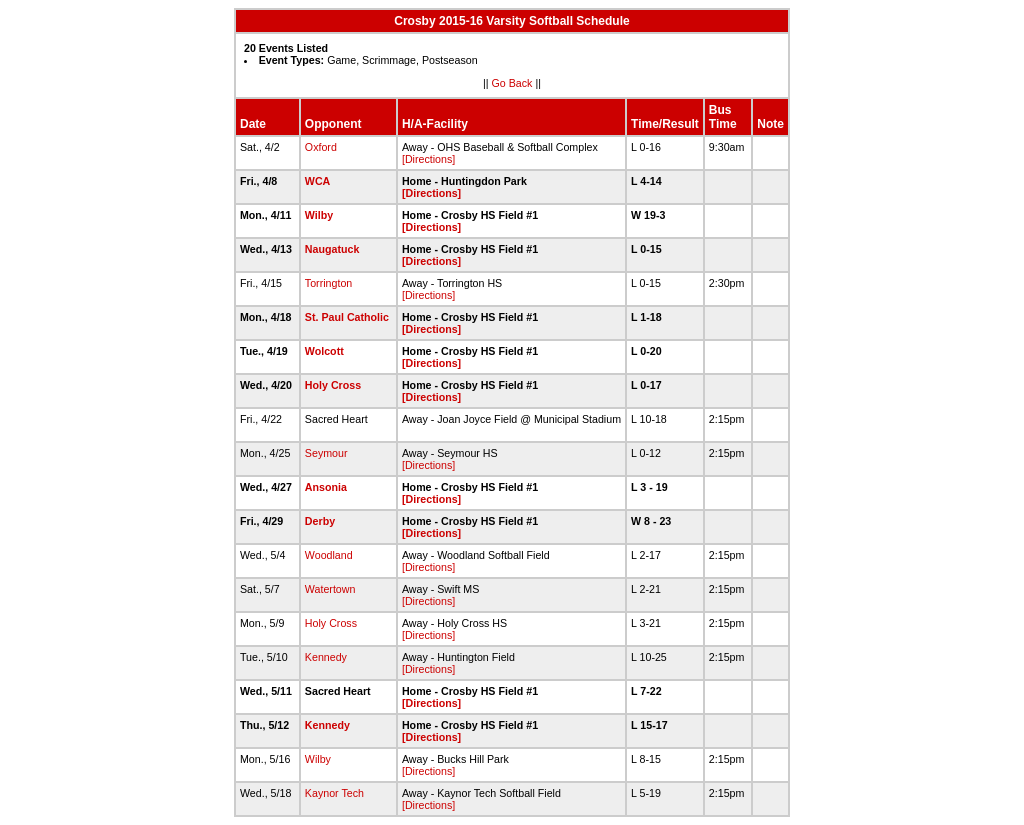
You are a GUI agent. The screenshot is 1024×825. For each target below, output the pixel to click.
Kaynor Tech (334, 793)
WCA (317, 181)
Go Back (512, 83)
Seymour (326, 453)
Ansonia (326, 487)
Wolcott (324, 351)
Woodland (329, 555)
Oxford (321, 147)
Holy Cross (333, 385)
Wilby (319, 215)
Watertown (330, 589)
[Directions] (428, 159)
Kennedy (326, 657)
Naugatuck (332, 249)
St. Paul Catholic (347, 317)
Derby (320, 521)
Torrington (328, 283)
